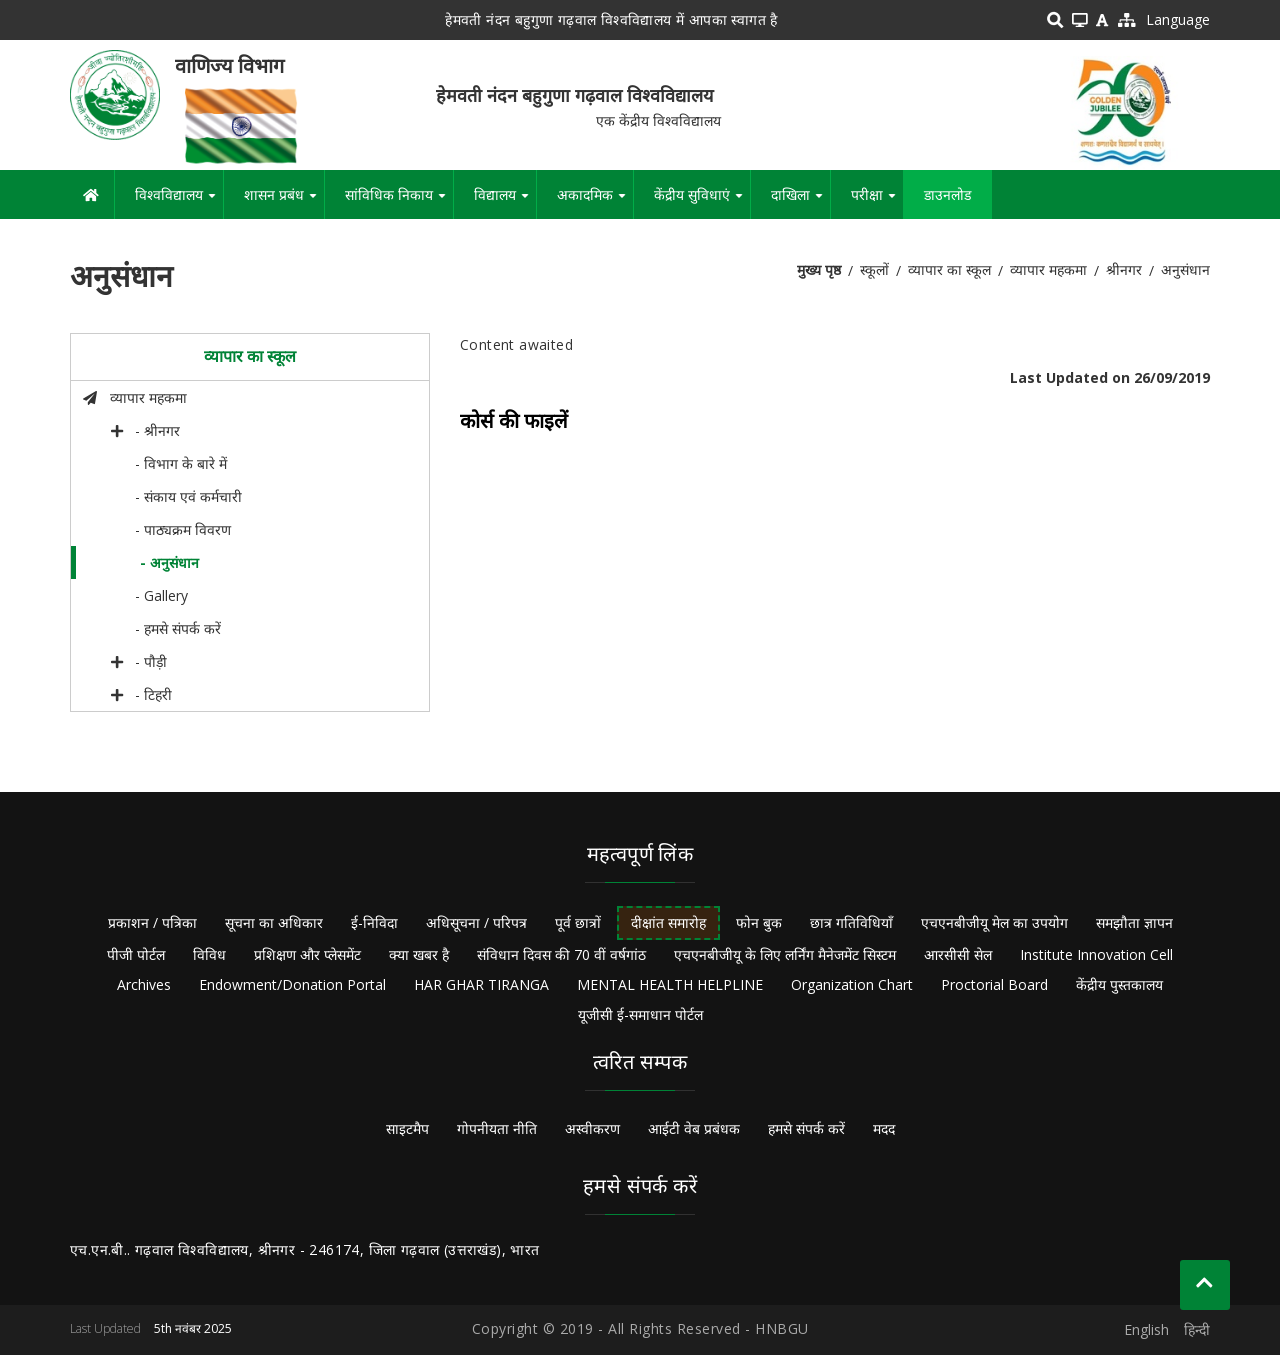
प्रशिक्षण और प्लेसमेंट (307, 954)
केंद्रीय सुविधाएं (702, 202)
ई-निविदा (374, 922)
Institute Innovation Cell (1096, 954)
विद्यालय (505, 202)
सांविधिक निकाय (399, 202)
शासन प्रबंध (284, 202)
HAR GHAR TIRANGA (481, 984)
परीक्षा (877, 202)
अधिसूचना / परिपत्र (476, 922)
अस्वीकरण (592, 1128)
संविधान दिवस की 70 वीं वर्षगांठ (561, 954)
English (1146, 1329)
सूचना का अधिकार (274, 922)
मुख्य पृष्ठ (819, 269)
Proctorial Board (994, 984)
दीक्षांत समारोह (668, 922)
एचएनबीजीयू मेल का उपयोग (994, 922)
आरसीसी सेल (958, 954)
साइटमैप (407, 1128)
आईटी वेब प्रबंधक (694, 1128)
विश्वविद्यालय (179, 202)
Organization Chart (852, 984)
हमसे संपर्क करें (806, 1128)
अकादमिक (595, 202)
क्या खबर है (419, 954)
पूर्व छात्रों (578, 922)
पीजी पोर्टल (136, 954)
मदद (884, 1128)
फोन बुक (759, 922)
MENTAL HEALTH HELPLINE (670, 984)
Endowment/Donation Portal (292, 984)
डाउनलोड (947, 194)
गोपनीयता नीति (497, 1128)
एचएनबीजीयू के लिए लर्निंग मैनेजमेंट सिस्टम (785, 954)
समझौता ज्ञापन (1134, 922)
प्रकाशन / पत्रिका (152, 922)
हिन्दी (1197, 1329)
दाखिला (800, 202)
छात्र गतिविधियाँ (851, 922)
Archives (144, 984)
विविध (209, 954)
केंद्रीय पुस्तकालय (1119, 984)
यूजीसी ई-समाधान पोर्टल (640, 1014)
